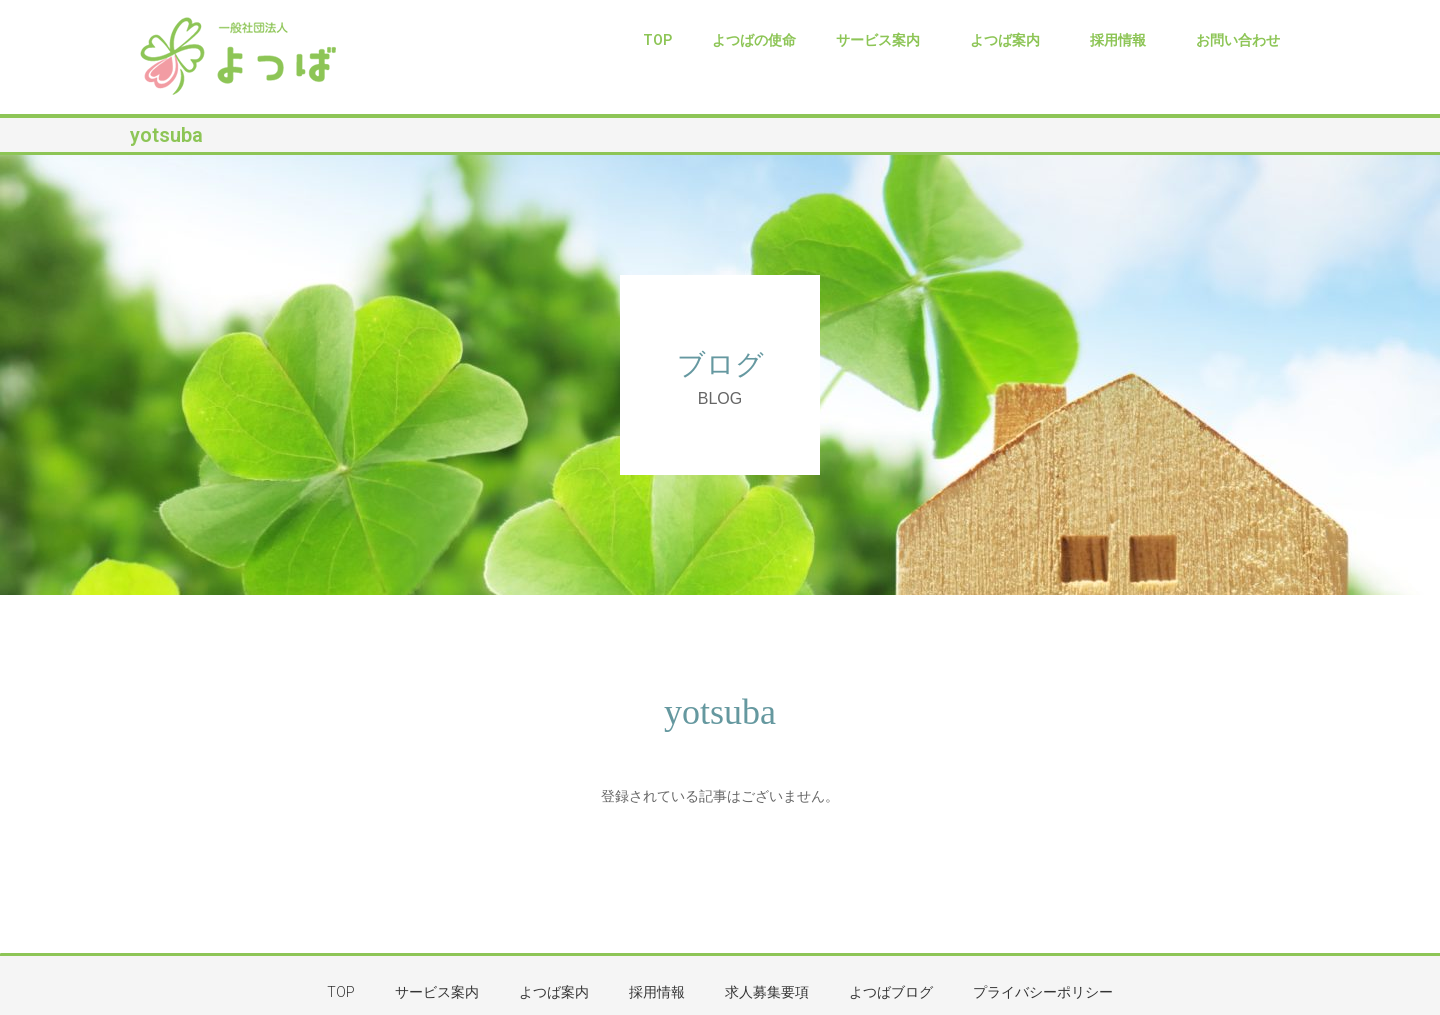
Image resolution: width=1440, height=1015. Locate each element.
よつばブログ (891, 992)
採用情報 (1123, 40)
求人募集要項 (767, 992)
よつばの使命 (754, 40)
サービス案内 (883, 40)
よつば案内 (1010, 40)
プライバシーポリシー (1043, 992)
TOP (657, 40)
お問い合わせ (1238, 40)
